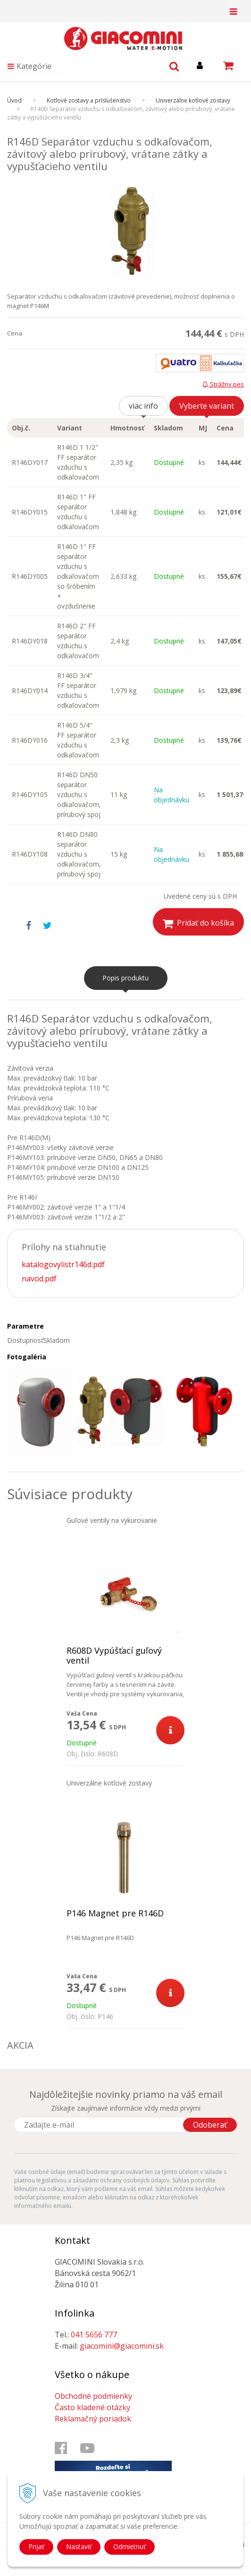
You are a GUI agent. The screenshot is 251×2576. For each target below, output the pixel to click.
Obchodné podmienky (93, 2396)
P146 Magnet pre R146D (115, 1913)
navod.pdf (39, 1278)
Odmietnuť (129, 2546)
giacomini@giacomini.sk (122, 2346)
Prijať (36, 2546)
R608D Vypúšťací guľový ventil (114, 1656)
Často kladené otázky (92, 2407)
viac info (143, 406)
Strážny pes (223, 384)
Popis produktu (125, 977)
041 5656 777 (94, 2334)
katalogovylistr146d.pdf (63, 1264)
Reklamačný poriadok (93, 2418)
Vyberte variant (206, 406)
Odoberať (210, 2125)
